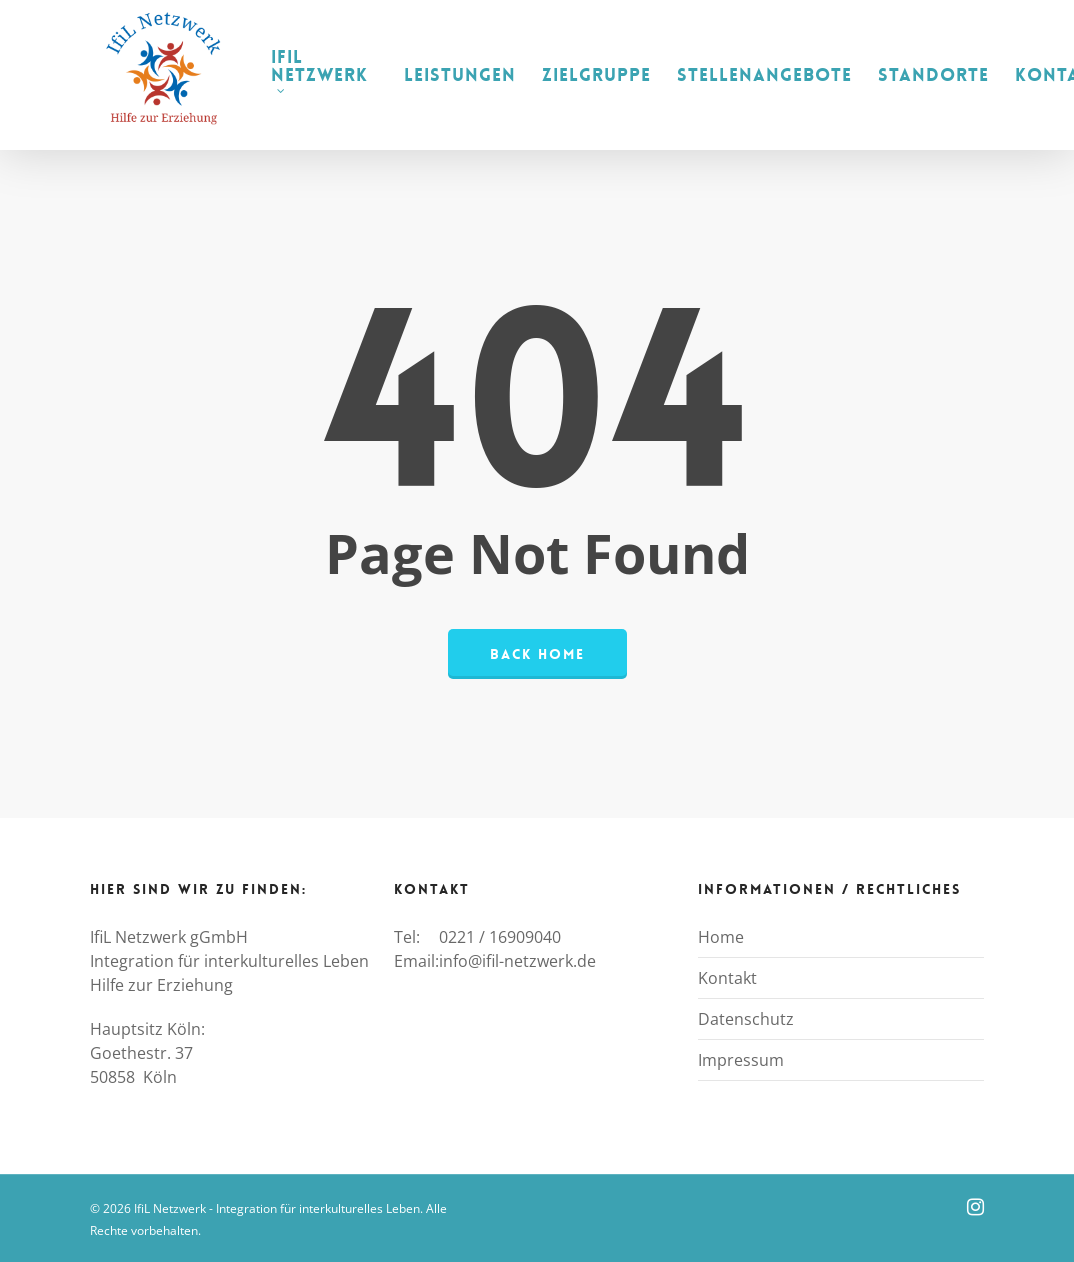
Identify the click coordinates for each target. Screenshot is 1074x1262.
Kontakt (727, 978)
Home (721, 937)
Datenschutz (746, 1019)
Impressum (741, 1060)
